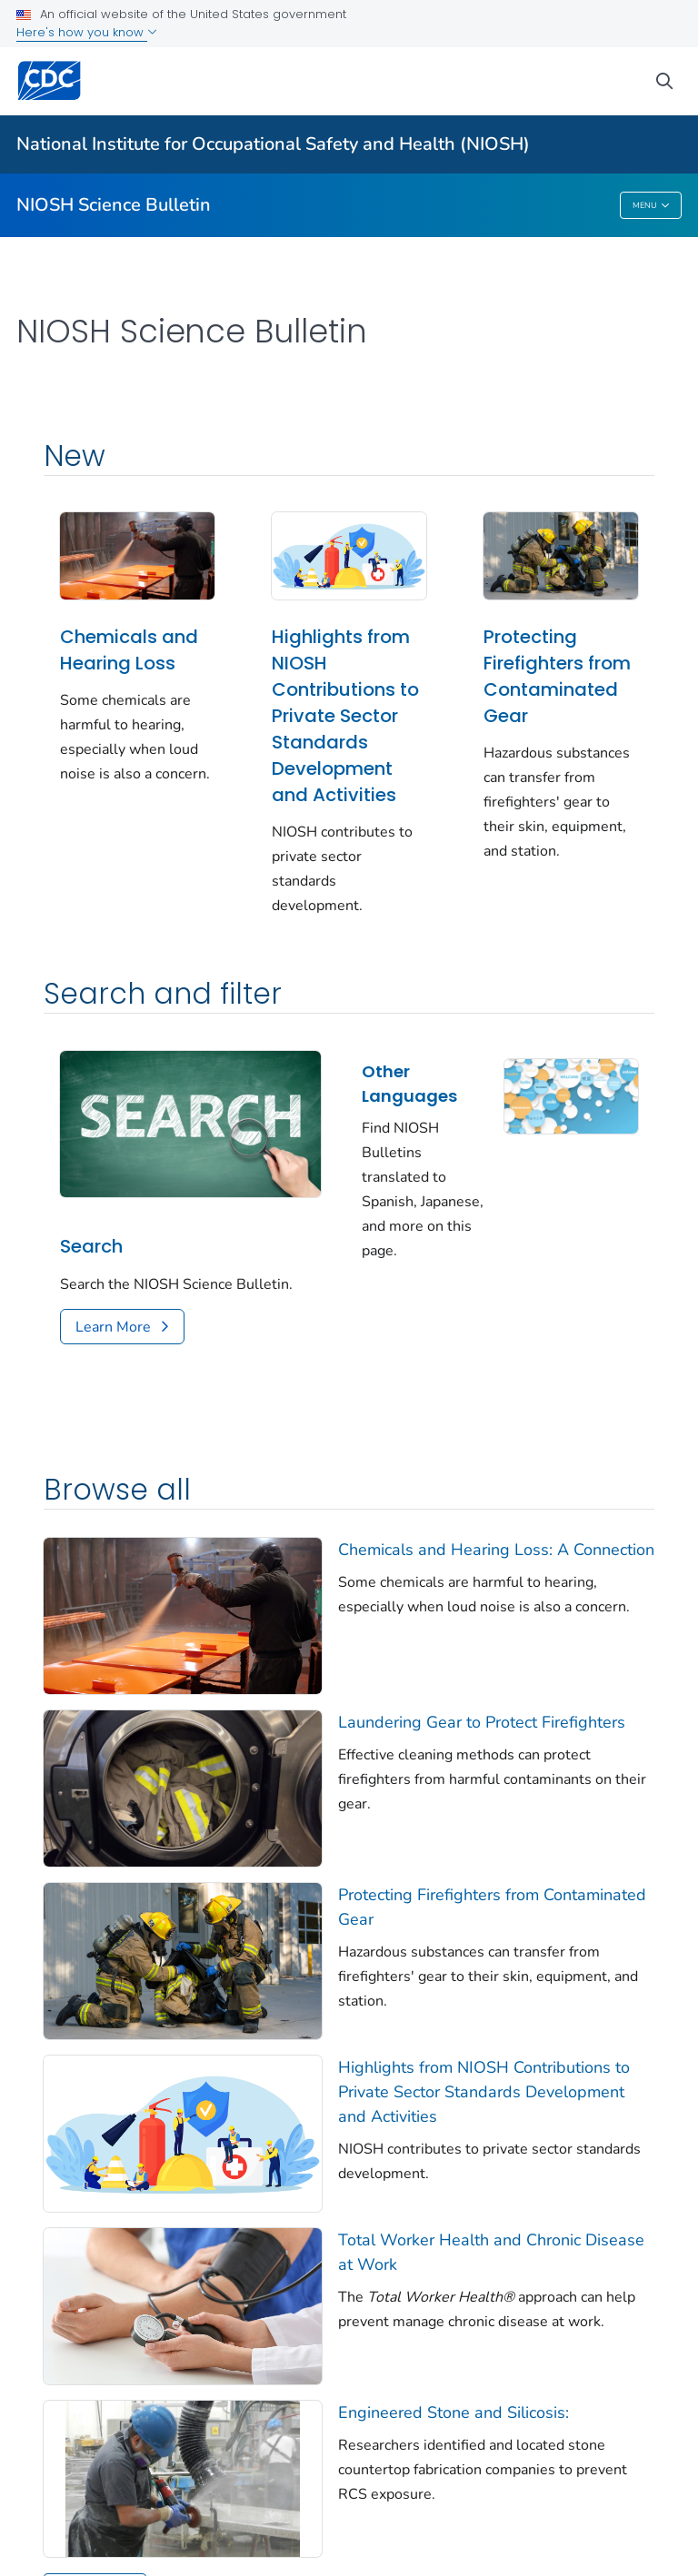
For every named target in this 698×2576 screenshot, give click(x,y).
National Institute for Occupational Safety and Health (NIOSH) (273, 144)
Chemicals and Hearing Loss (129, 650)
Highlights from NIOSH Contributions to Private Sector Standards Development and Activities (345, 715)
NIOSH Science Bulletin (113, 205)
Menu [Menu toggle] (651, 205)
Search (91, 1246)
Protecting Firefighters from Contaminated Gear (557, 676)
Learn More (113, 1327)
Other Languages (409, 1083)
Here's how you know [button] (86, 32)
